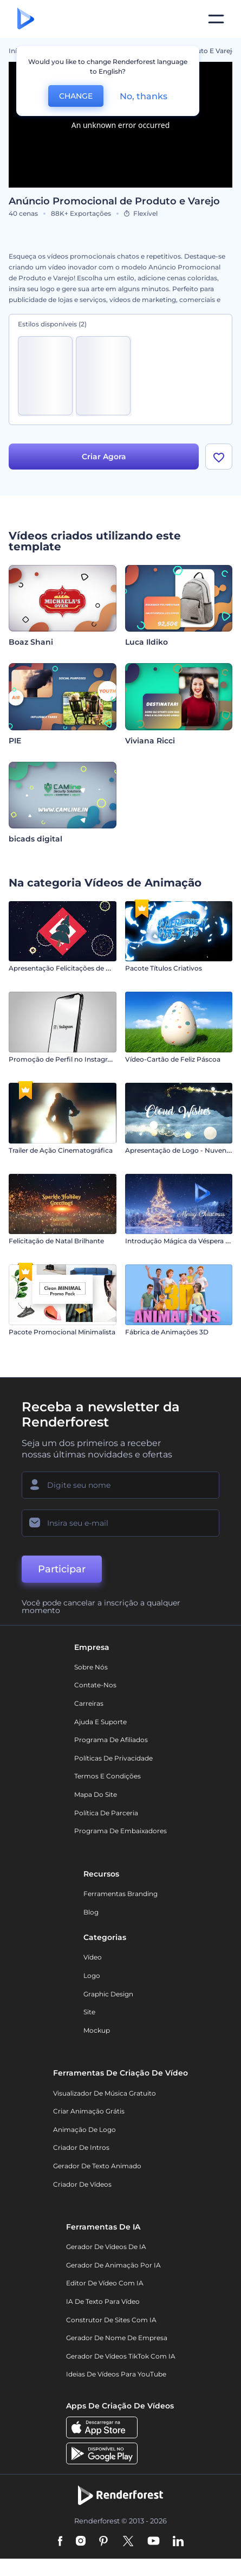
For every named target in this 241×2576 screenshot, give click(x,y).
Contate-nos (95, 1685)
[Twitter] (128, 2542)
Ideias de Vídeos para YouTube (116, 2374)
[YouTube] (153, 2542)
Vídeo (92, 1957)
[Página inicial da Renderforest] (25, 19)
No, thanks (143, 96)
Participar (62, 1569)
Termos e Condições (107, 1776)
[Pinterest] (104, 2542)
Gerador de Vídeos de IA (106, 2247)
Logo (91, 1975)
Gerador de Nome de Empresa (116, 2338)
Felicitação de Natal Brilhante (56, 1241)
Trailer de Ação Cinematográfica (61, 1150)
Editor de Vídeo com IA (105, 2283)
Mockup (96, 2030)
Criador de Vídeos (82, 2184)
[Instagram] (81, 2542)
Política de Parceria (106, 1813)
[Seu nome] (120, 1485)
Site (89, 2012)
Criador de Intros (81, 2147)
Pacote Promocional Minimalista (62, 1332)
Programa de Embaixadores (120, 1831)
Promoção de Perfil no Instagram (63, 1059)
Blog (91, 1912)
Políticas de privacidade (113, 1758)
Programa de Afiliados (111, 1740)
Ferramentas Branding (120, 1894)
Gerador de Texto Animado (97, 2166)
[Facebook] (60, 2542)
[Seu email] (120, 1523)
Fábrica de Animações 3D (167, 1332)
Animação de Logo (84, 2129)
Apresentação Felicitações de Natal (66, 968)
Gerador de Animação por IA (113, 2265)
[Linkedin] (178, 2542)
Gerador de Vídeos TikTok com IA (120, 2356)
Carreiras (88, 1703)
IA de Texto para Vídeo (103, 2301)
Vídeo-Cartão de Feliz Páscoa (172, 1059)
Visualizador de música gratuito (104, 2093)
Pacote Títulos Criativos (163, 968)
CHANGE (76, 96)
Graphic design (108, 1994)
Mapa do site (95, 1794)
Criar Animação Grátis (89, 2111)
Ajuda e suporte (100, 1722)
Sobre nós (91, 1667)
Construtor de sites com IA (111, 2320)
